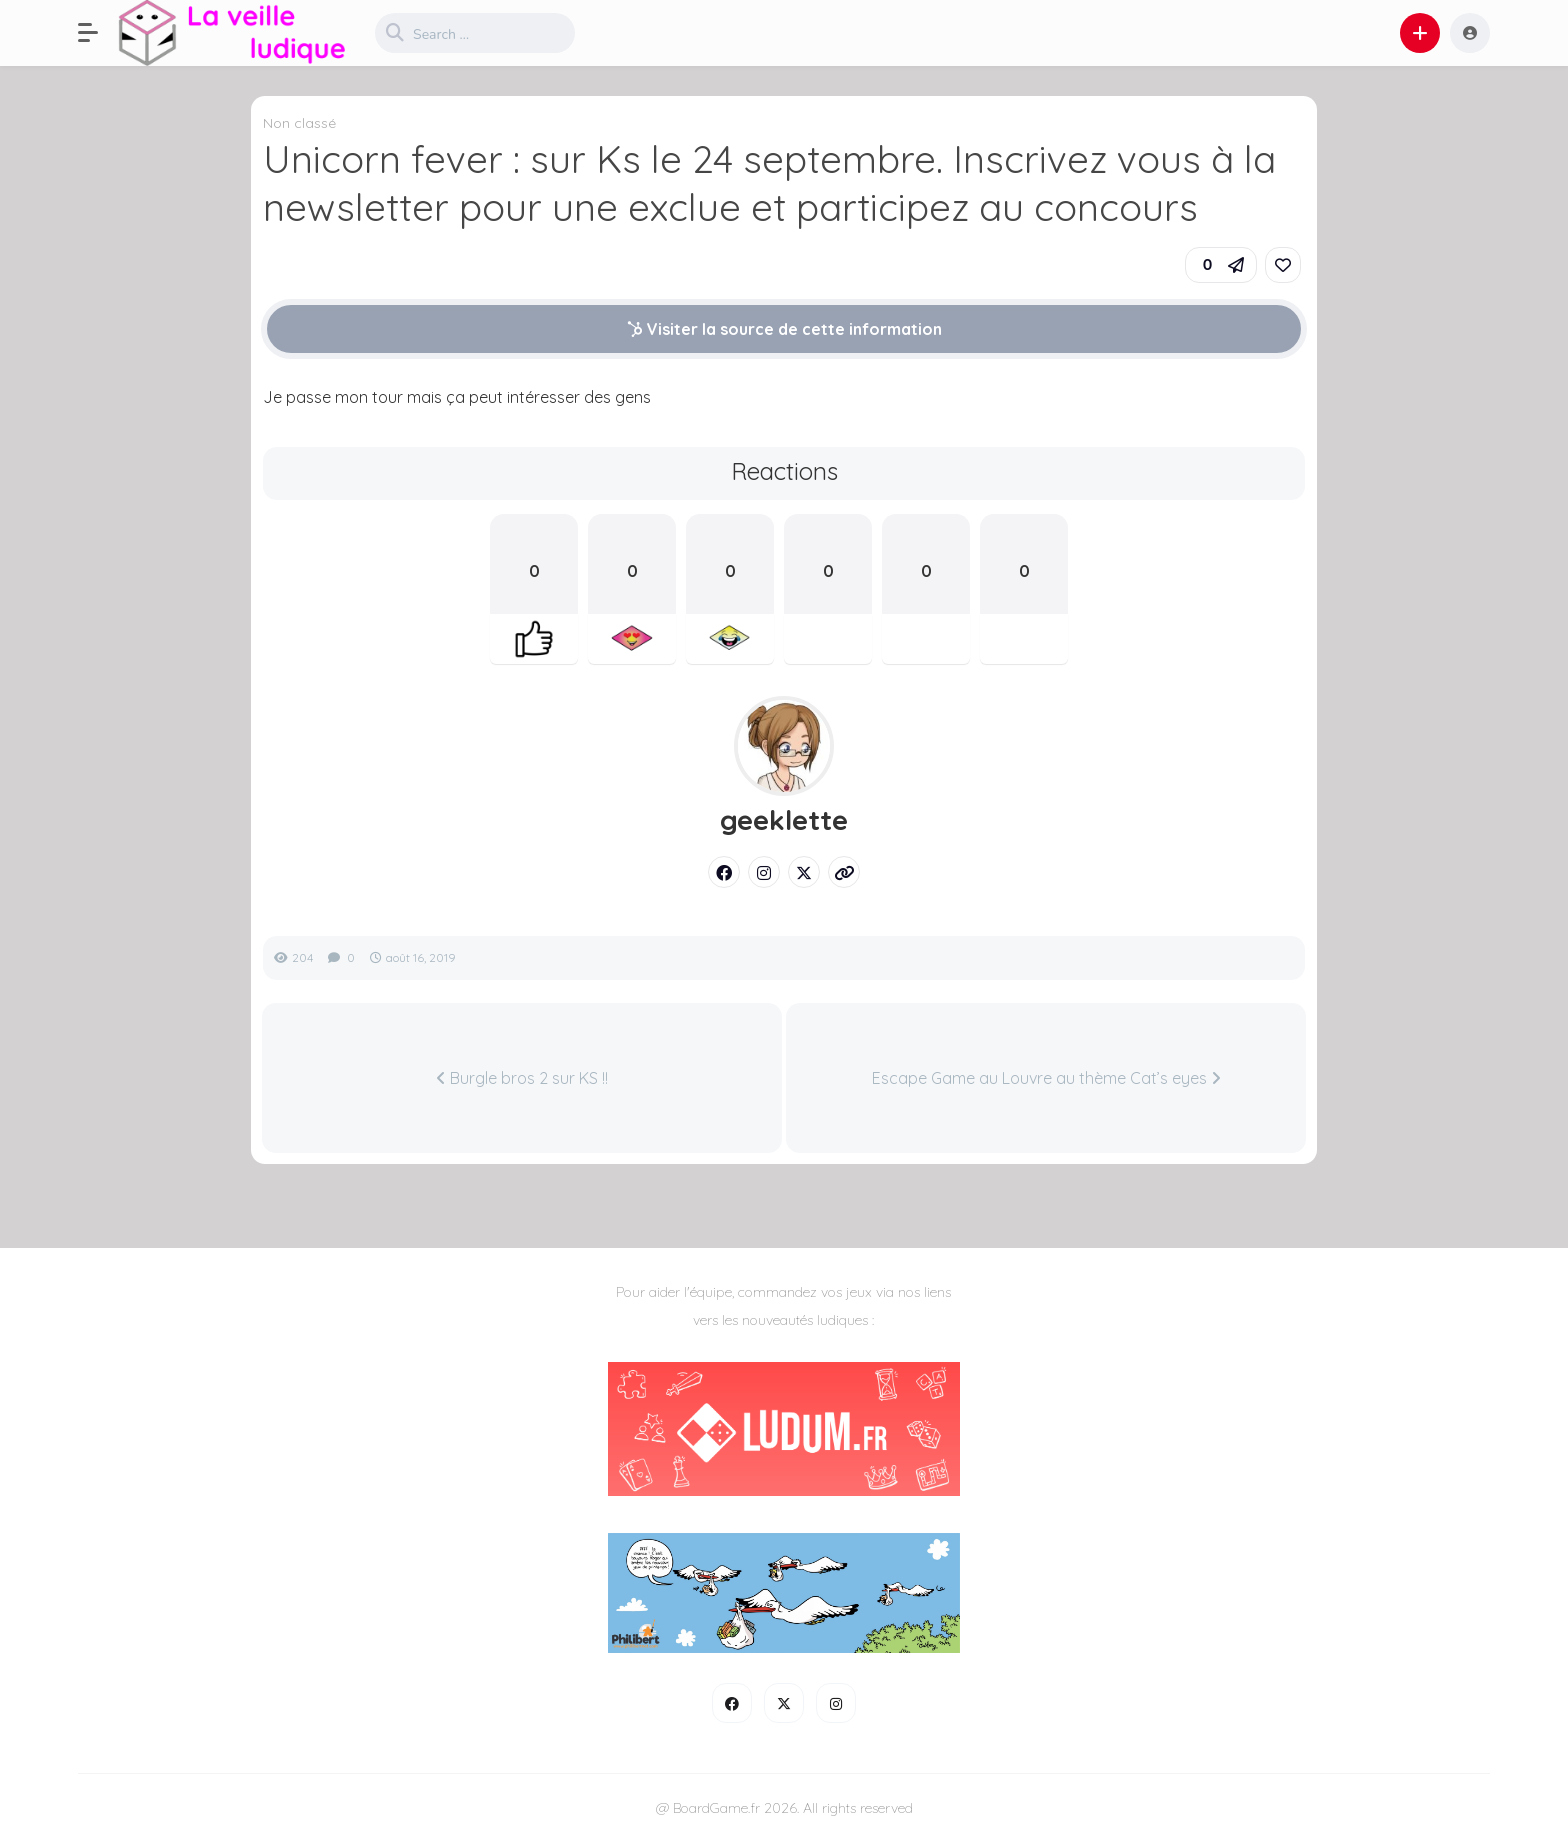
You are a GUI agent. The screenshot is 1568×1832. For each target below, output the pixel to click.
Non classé (299, 123)
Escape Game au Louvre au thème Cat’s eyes (1046, 1078)
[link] (1283, 265)
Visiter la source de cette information (784, 329)
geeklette (784, 820)
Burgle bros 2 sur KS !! (522, 1078)
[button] (98, 33)
